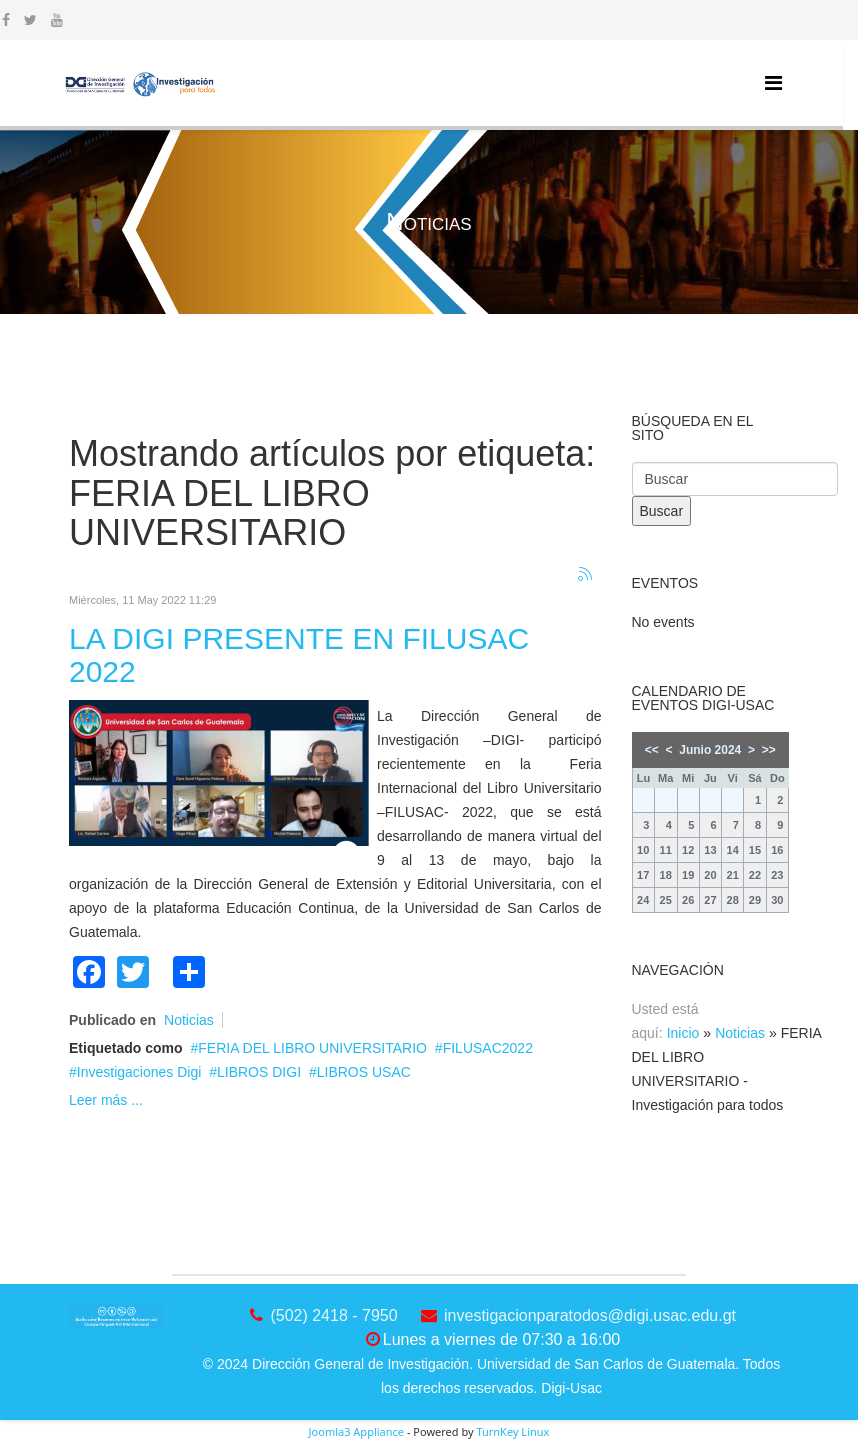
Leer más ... (106, 1100)
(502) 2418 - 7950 (333, 1315)
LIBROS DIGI (259, 1072)
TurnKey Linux (512, 1431)
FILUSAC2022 (488, 1048)
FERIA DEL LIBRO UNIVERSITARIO (312, 1048)
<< (652, 750)
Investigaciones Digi (139, 1072)
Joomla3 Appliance (356, 1431)
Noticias (189, 1020)
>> (769, 750)
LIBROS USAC (364, 1072)
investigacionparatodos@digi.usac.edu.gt (590, 1315)
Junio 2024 (710, 750)
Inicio (683, 1033)
